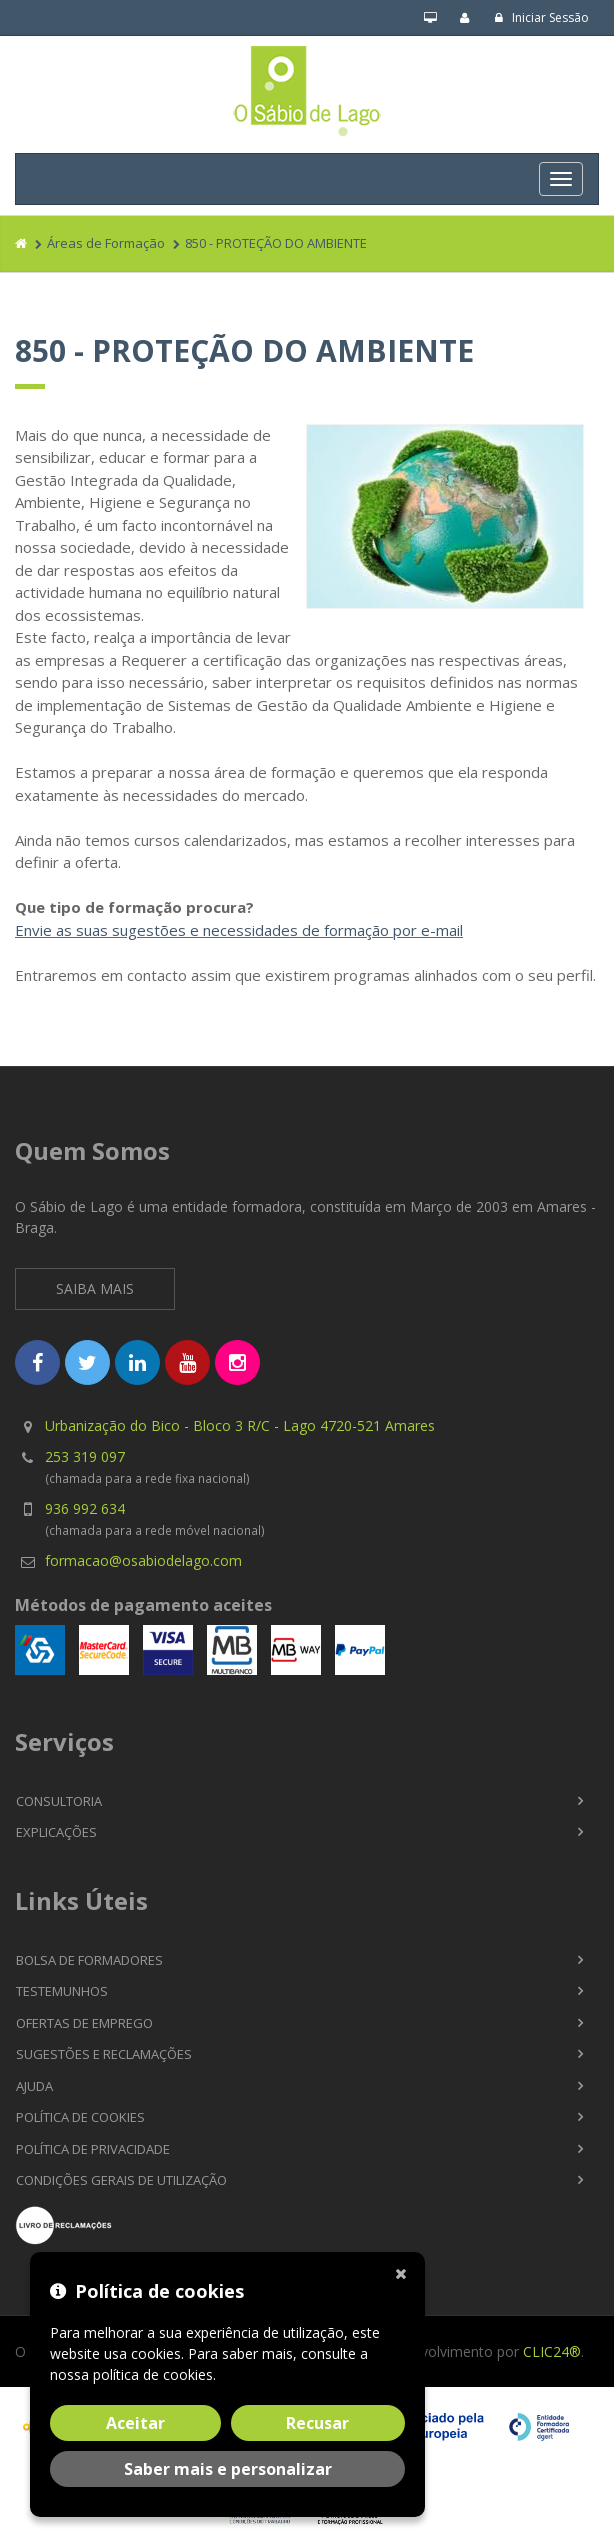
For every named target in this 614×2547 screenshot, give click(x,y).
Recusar (317, 2423)
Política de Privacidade (93, 2149)
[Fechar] (405, 2272)
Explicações (56, 1832)
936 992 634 (85, 1508)
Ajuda (34, 2086)
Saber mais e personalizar (228, 2469)
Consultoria (59, 1801)
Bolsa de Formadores (89, 1960)
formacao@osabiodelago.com (143, 1560)
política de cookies (153, 2374)
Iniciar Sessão (541, 17)
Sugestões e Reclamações (104, 2054)
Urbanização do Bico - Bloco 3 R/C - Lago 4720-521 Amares (240, 1425)
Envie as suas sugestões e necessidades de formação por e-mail (239, 930)
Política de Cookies (80, 2117)
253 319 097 (85, 1456)
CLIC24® (552, 2351)
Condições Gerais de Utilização (121, 2180)
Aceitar (135, 2423)
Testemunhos (62, 1991)
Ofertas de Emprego (84, 2023)
